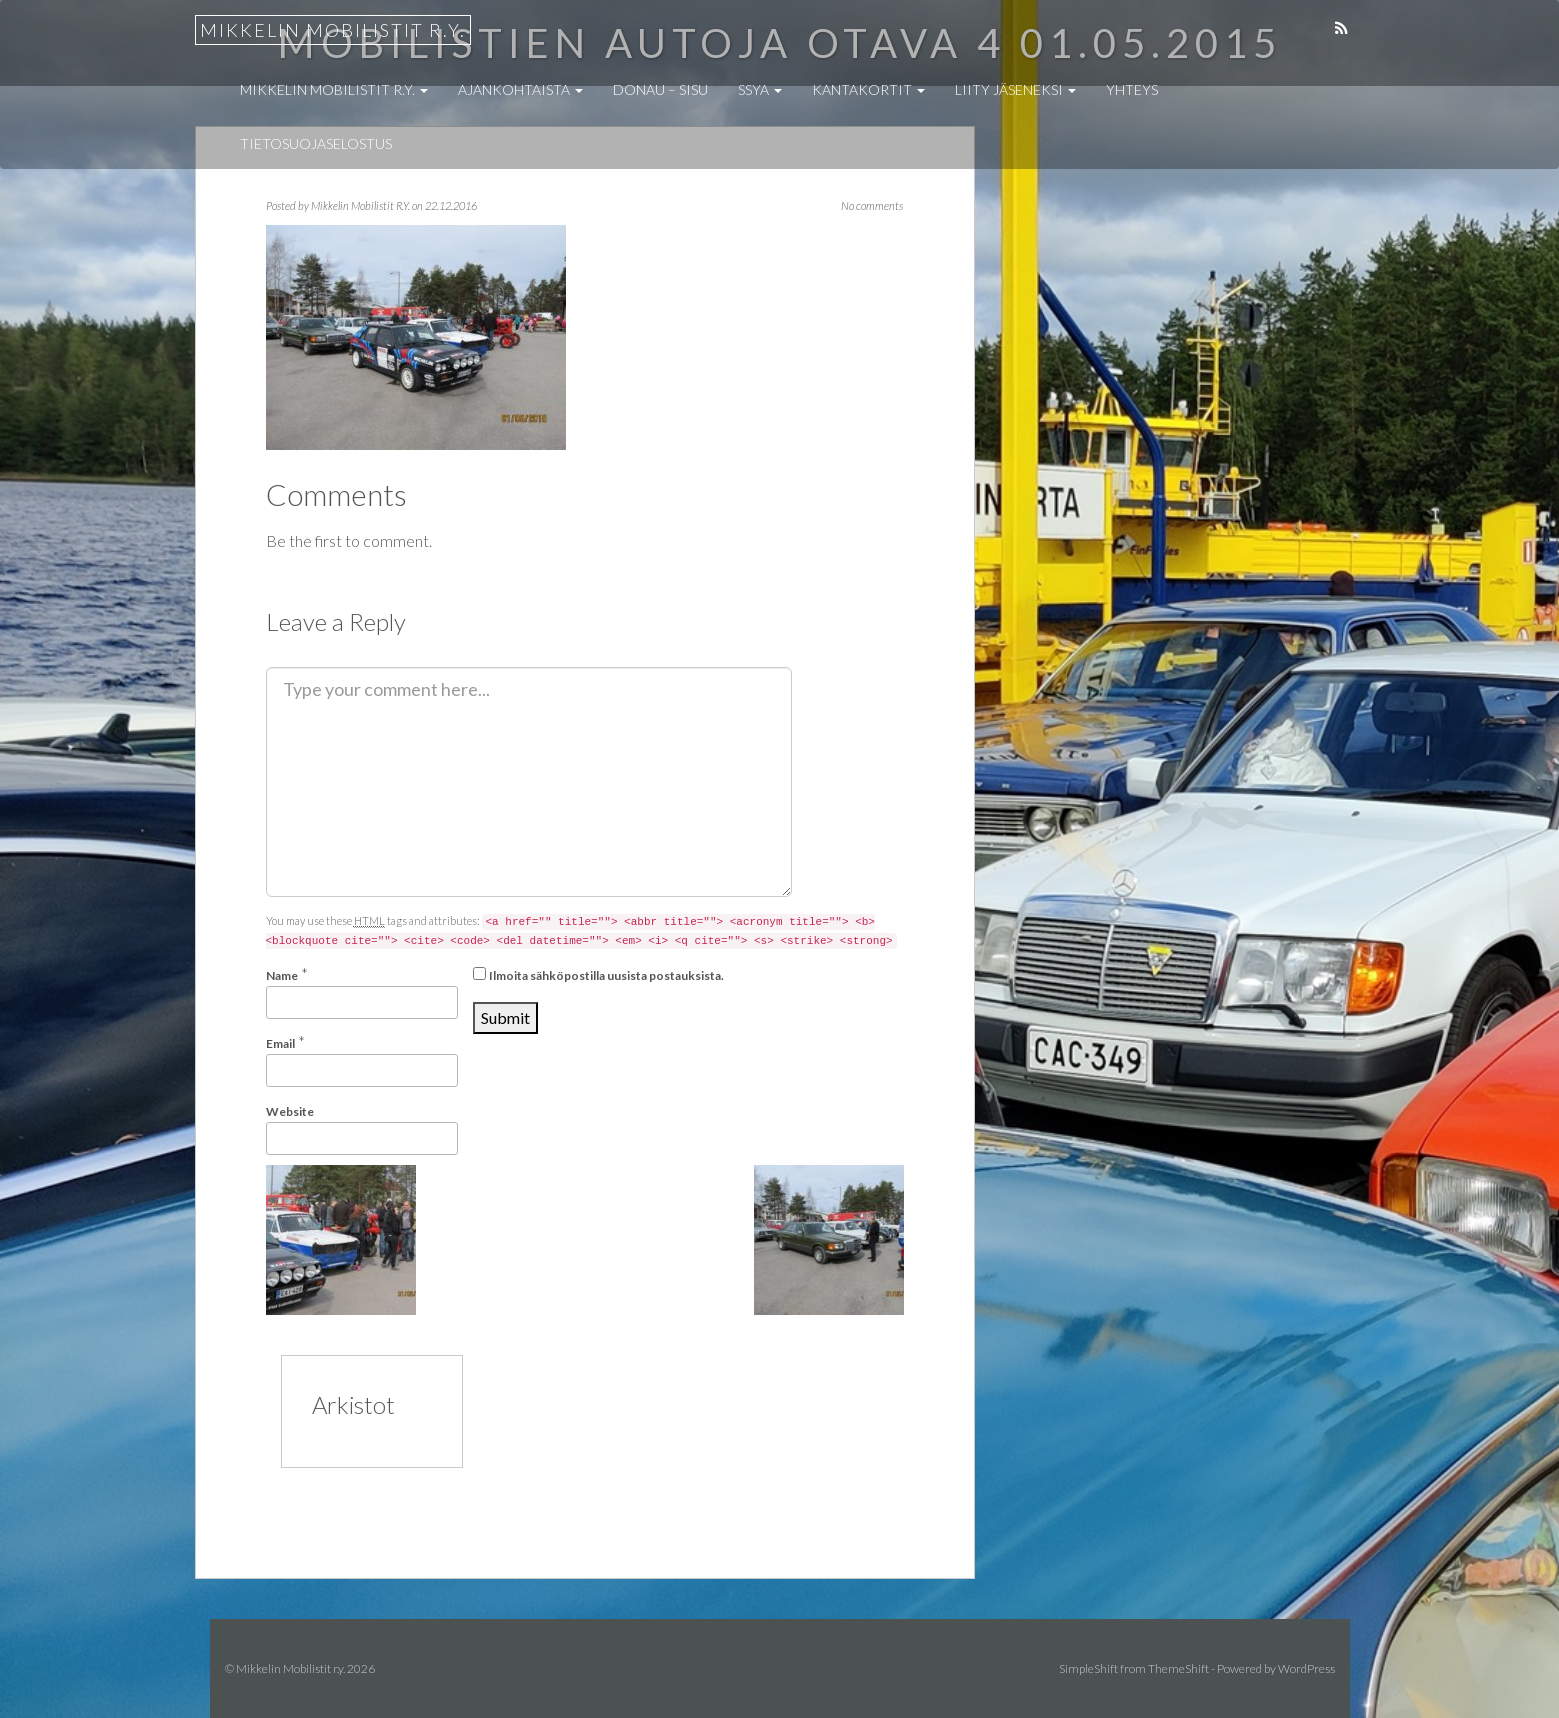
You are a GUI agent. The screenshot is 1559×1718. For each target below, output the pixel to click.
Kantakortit (868, 89)
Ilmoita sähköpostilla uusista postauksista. (606, 975)
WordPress (1306, 1668)
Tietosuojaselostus (316, 143)
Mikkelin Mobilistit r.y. (333, 30)
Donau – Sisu (660, 89)
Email (280, 1043)
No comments (872, 205)
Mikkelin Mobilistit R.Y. (360, 205)
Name (282, 975)
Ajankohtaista (520, 89)
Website (290, 1111)
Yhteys (1132, 89)
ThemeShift (1178, 1668)
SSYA (760, 89)
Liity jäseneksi (1015, 89)
